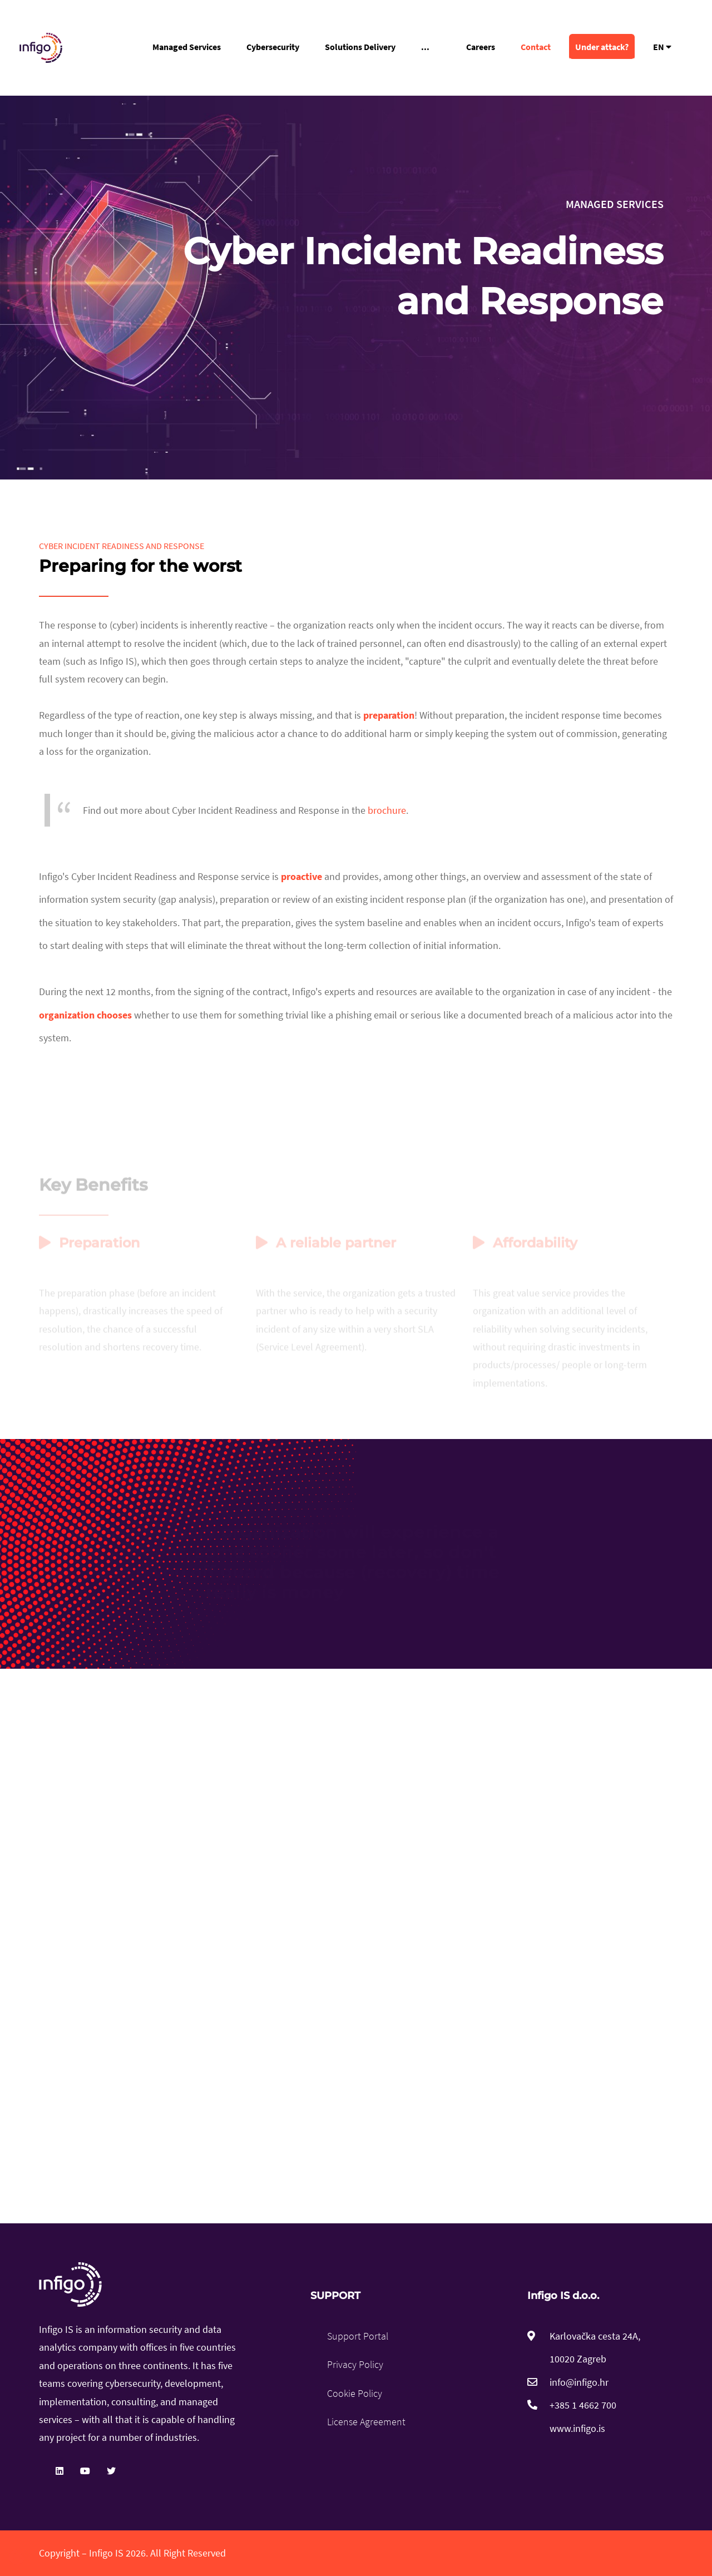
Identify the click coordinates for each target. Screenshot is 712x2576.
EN (662, 46)
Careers (480, 46)
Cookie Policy (354, 2393)
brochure (387, 810)
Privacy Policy (355, 2364)
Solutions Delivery (360, 46)
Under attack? (602, 46)
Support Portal (357, 2336)
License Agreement (366, 2421)
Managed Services (186, 46)
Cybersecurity (272, 46)
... (425, 46)
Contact (536, 46)
